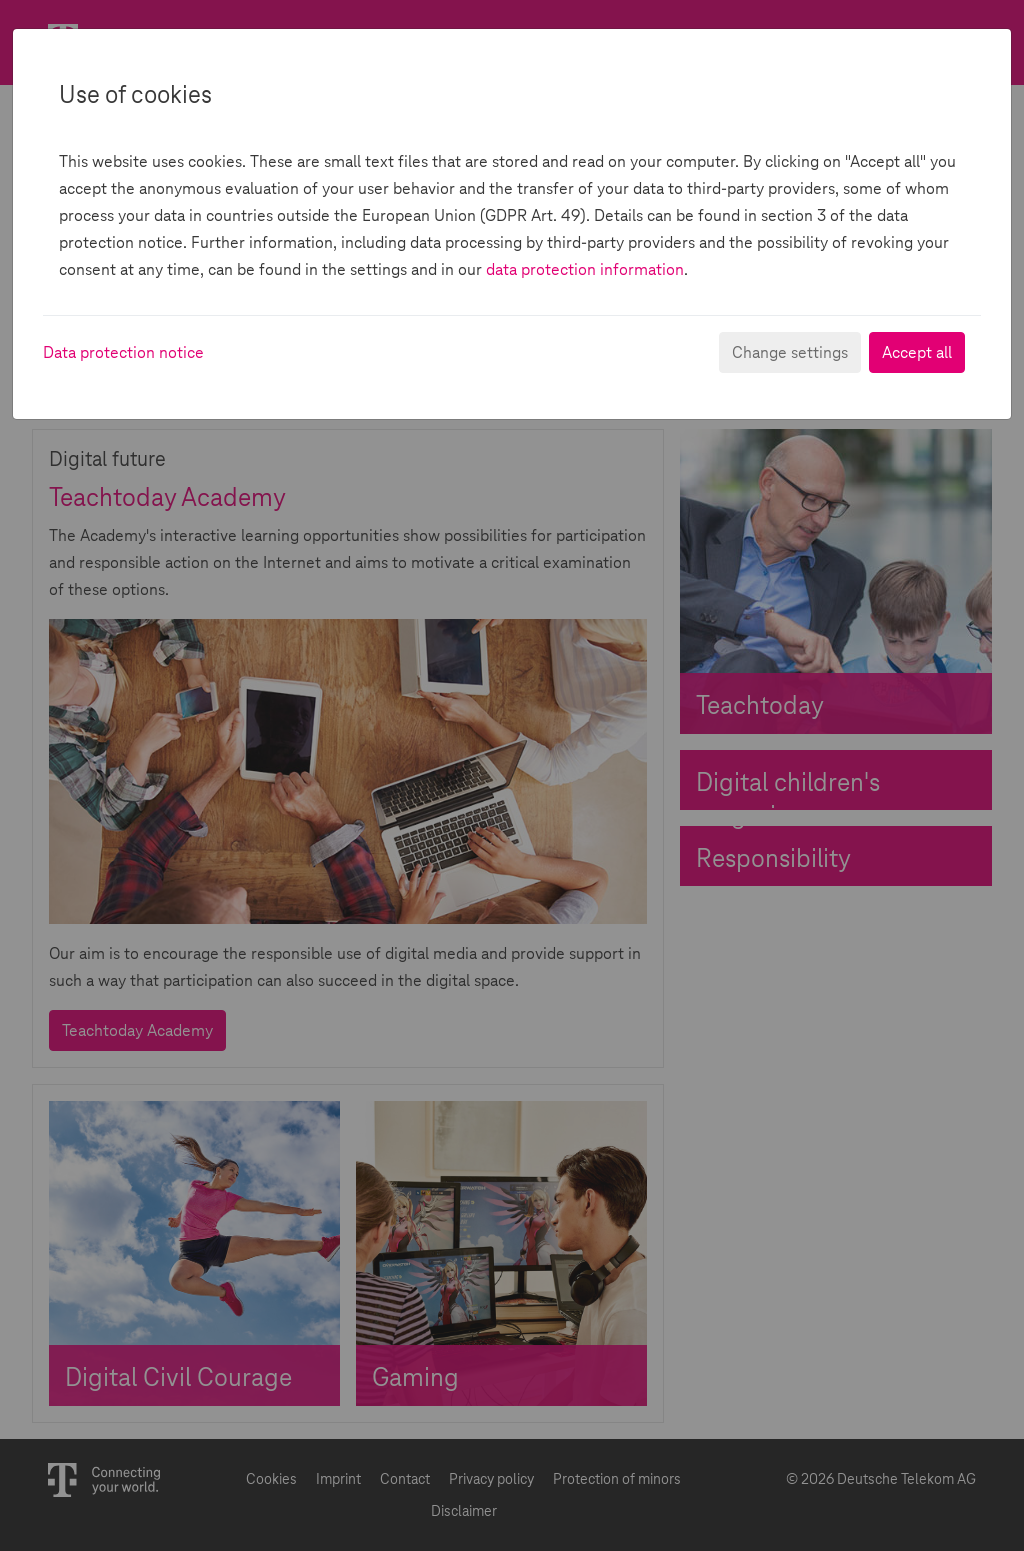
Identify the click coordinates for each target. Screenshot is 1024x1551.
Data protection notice (123, 352)
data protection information (585, 269)
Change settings (790, 352)
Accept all (917, 352)
